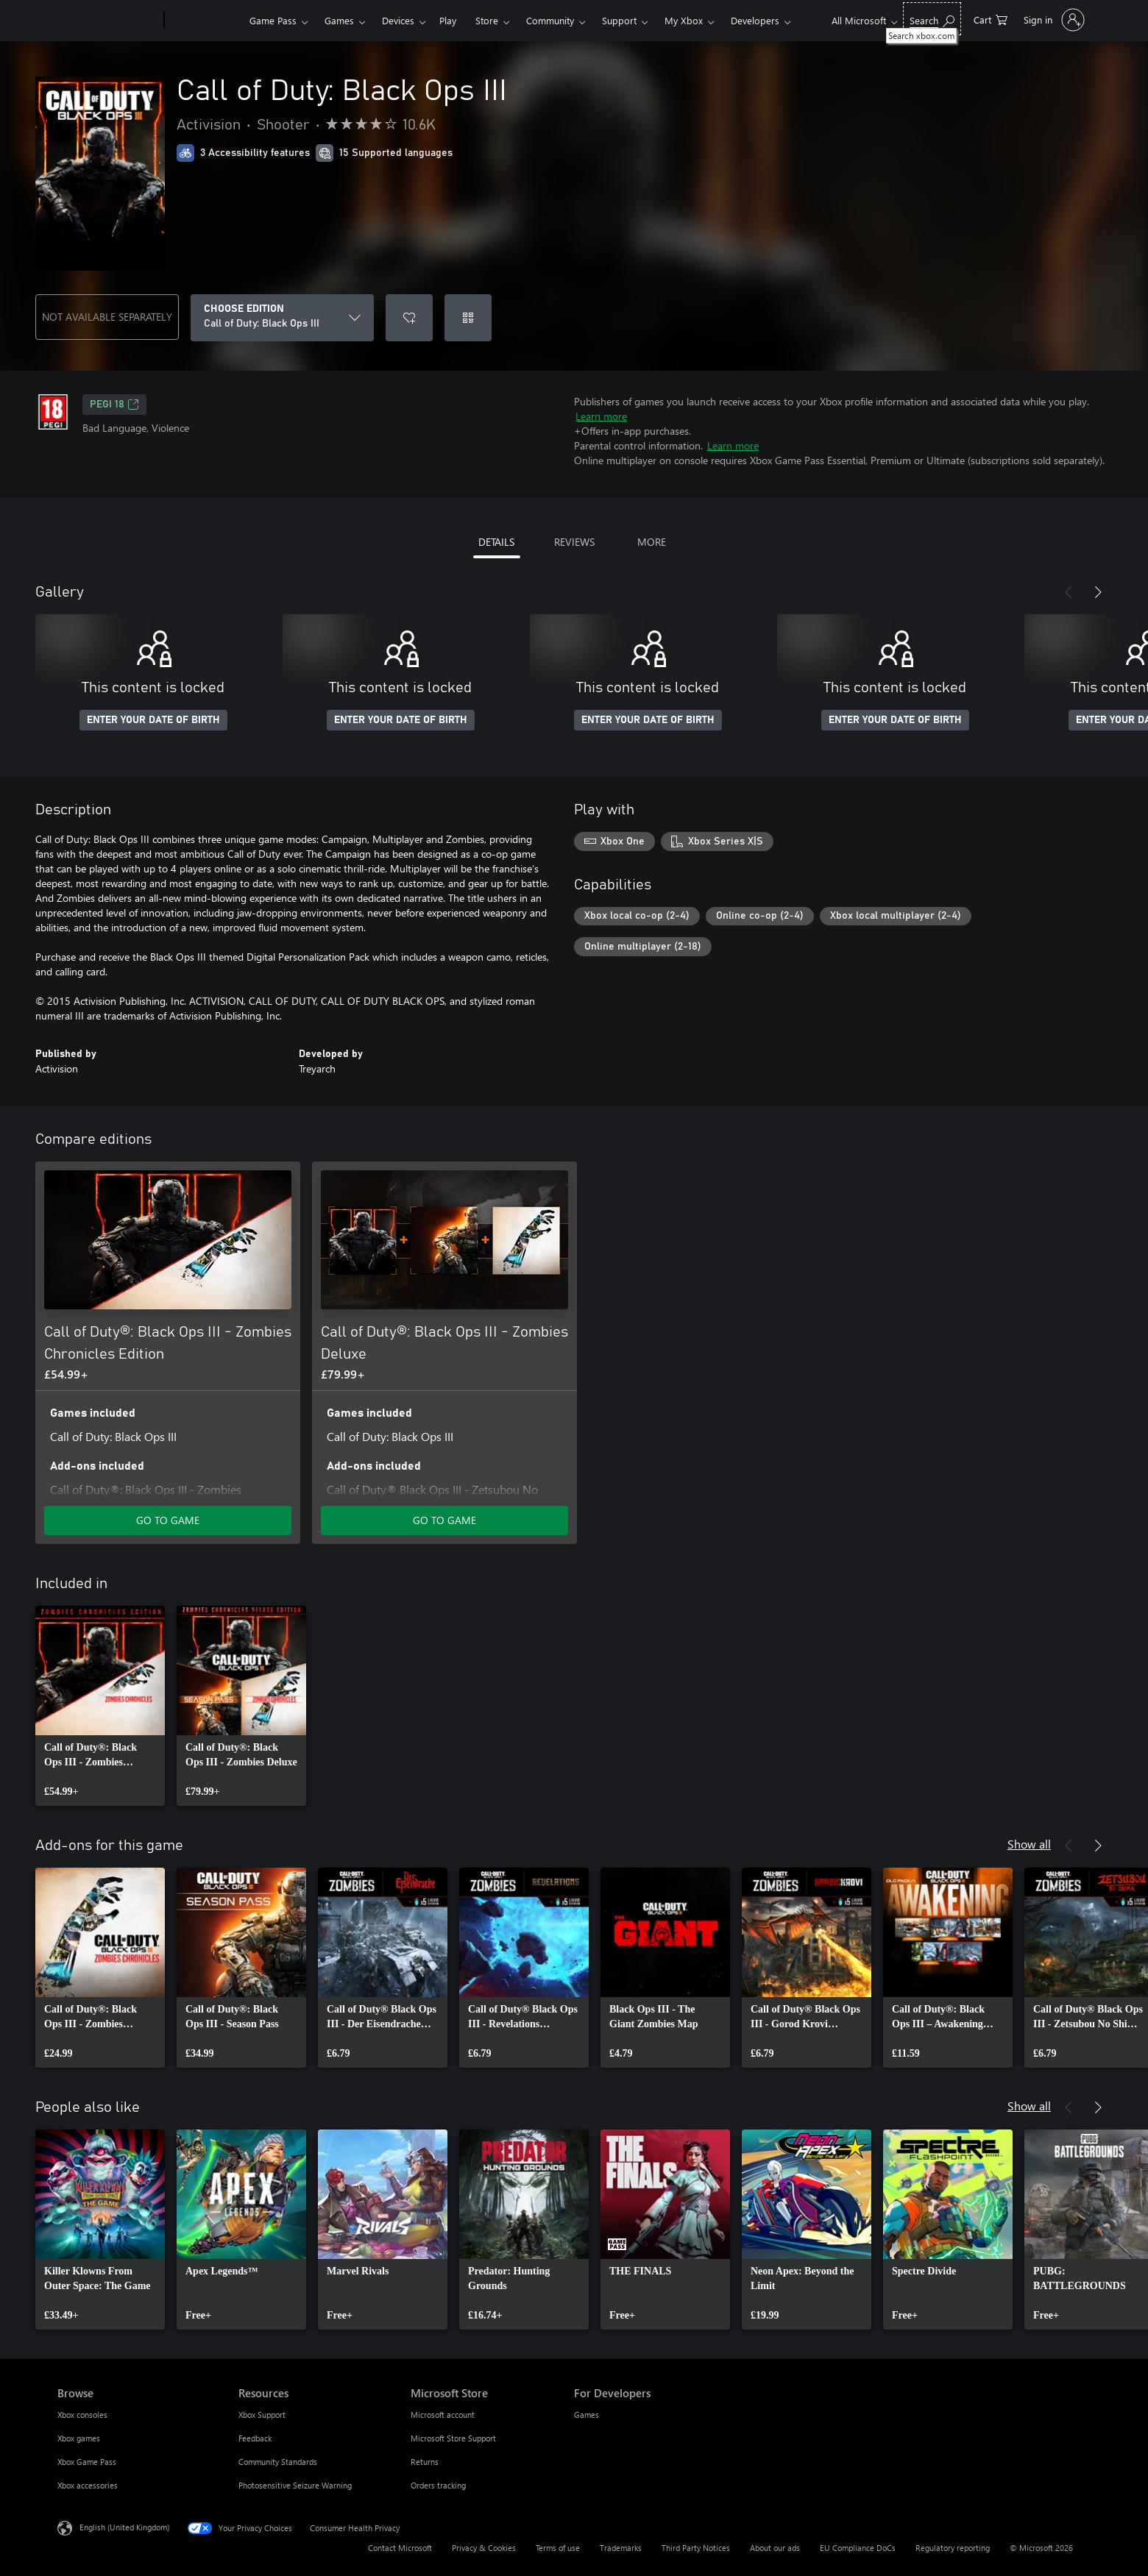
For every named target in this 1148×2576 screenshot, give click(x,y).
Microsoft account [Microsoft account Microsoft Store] (443, 2414)
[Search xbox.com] (932, 18)
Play (447, 20)
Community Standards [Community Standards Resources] (277, 2461)
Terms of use (558, 2547)
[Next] (1098, 592)
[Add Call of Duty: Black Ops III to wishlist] (409, 317)
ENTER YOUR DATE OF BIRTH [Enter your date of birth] (153, 720)
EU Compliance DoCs (858, 2547)
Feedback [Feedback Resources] (255, 2438)
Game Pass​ (273, 20)
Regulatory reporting (952, 2547)
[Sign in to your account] (1053, 20)
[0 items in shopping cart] (990, 18)
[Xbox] (204, 20)
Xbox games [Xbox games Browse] (78, 2438)
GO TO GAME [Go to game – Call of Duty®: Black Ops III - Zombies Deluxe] (444, 1520)
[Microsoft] (107, 20)
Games (339, 20)
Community (550, 20)
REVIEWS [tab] (574, 542)
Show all (1029, 1843)
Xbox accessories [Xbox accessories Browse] (87, 2485)
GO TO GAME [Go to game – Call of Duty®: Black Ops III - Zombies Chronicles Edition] (167, 1520)
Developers (755, 20)
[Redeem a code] (468, 317)
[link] (100, 1706)
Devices (398, 20)
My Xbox (684, 20)
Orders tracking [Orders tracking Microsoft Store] (438, 2485)
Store (486, 20)
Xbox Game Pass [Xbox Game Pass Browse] (86, 2461)
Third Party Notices (696, 2547)
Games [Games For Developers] (586, 2414)
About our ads (775, 2547)
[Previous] (1068, 592)
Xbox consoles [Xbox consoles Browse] (82, 2414)
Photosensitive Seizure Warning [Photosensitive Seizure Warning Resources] (295, 2485)
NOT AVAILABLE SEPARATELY (107, 317)
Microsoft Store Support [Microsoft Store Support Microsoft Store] (453, 2438)
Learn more (601, 416)
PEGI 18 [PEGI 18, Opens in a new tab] (114, 404)
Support (619, 20)
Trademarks (621, 2547)
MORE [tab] (651, 542)
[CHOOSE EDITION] (282, 317)
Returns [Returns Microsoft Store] (425, 2461)
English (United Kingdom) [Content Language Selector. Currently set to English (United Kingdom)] (124, 2527)
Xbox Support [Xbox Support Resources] (262, 2414)
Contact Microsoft (400, 2547)
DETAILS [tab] (496, 542)
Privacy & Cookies (484, 2547)
